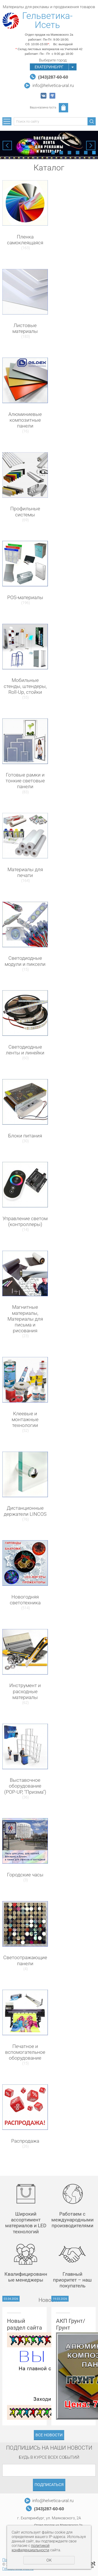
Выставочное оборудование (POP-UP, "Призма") (25, 1786)
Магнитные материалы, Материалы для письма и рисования (25, 1318)
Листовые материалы (25, 328)
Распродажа (25, 2141)
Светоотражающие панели (25, 1960)
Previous (7, 145)
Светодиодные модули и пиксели (25, 961)
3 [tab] (69, 152)
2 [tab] (61, 152)
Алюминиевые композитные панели (25, 420)
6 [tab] (94, 152)
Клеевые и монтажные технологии (25, 1419)
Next (91, 145)
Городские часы (25, 1875)
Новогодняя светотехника (25, 1600)
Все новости (49, 2435)
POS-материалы (25, 597)
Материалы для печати (25, 872)
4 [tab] (77, 152)
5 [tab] (86, 152)
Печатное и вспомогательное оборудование (25, 2052)
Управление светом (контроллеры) (25, 1221)
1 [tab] (53, 152)
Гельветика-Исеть (47, 20)
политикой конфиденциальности (30, 2547)
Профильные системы (25, 511)
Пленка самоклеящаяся (25, 239)
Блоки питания (25, 1136)
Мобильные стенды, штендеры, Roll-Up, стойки (25, 686)
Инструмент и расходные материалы (25, 1691)
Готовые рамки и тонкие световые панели (25, 780)
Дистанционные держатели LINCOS (25, 1511)
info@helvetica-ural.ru (53, 85)
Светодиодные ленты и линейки (25, 1050)
